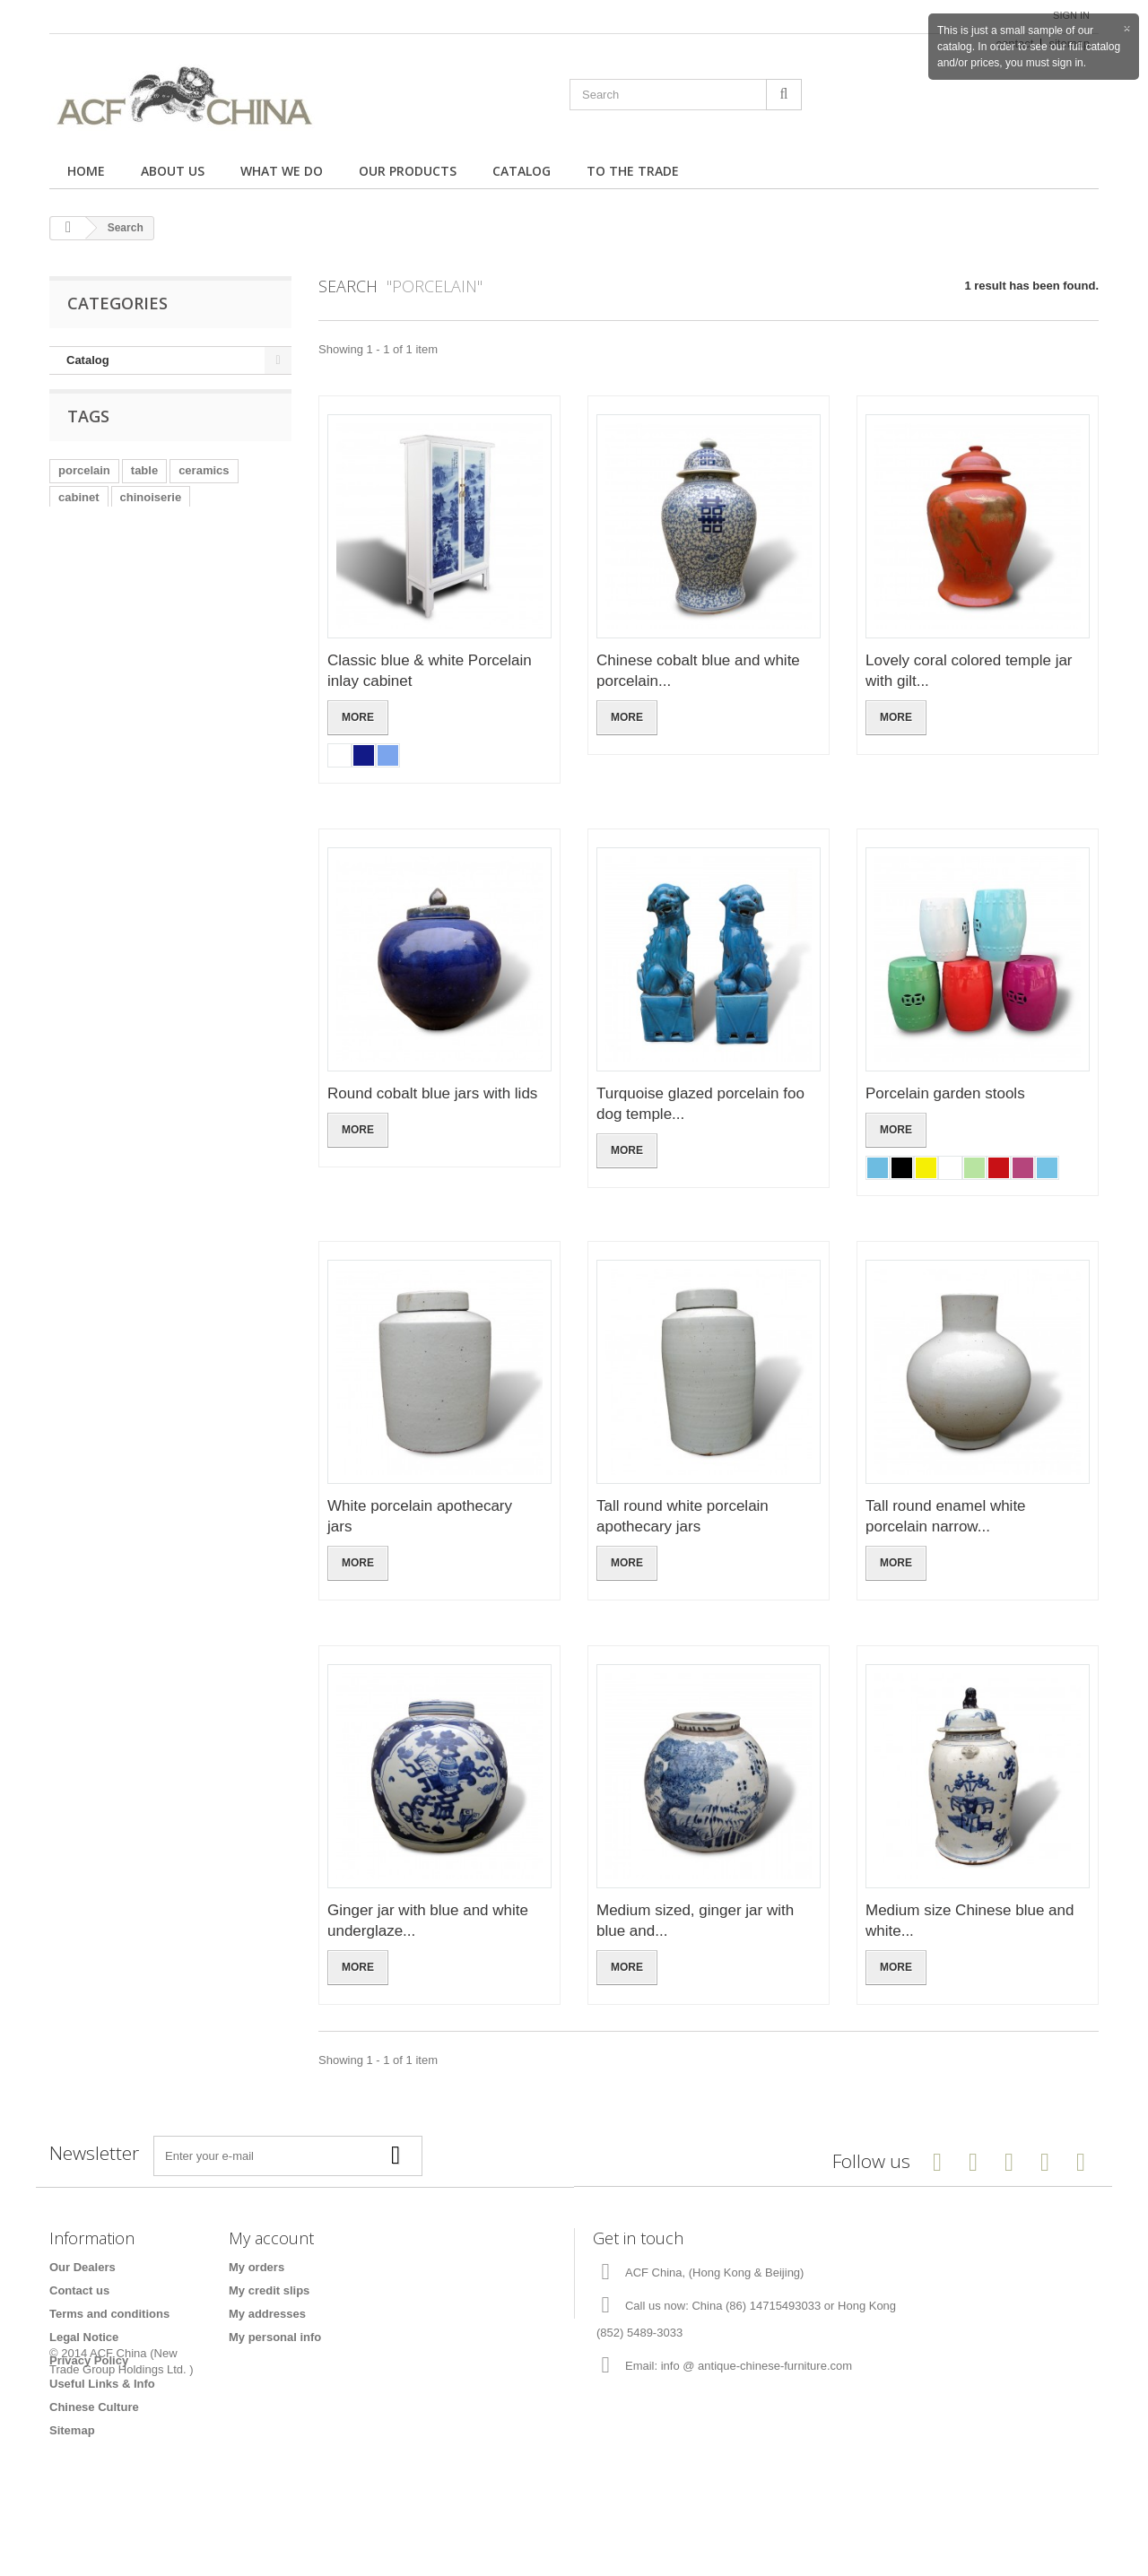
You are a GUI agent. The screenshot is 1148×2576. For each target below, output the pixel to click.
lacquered (233, 563)
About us (172, 170)
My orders (256, 2267)
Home (86, 170)
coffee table (153, 563)
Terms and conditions (109, 2313)
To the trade (633, 170)
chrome (79, 563)
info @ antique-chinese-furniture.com (756, 2365)
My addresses (267, 2313)
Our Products (408, 170)
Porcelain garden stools (945, 1093)
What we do (281, 170)
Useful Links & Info (102, 2383)
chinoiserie (151, 509)
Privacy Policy (88, 2360)
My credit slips (269, 2290)
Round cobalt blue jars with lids (432, 1093)
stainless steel (98, 536)
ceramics (203, 483)
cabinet (79, 509)
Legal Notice (83, 2337)
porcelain (84, 483)
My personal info (275, 2337)
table (144, 483)
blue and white (199, 536)
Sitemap (72, 2430)
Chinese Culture (94, 2407)
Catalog (521, 170)
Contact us (79, 2290)
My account (271, 2238)
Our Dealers (82, 2267)
